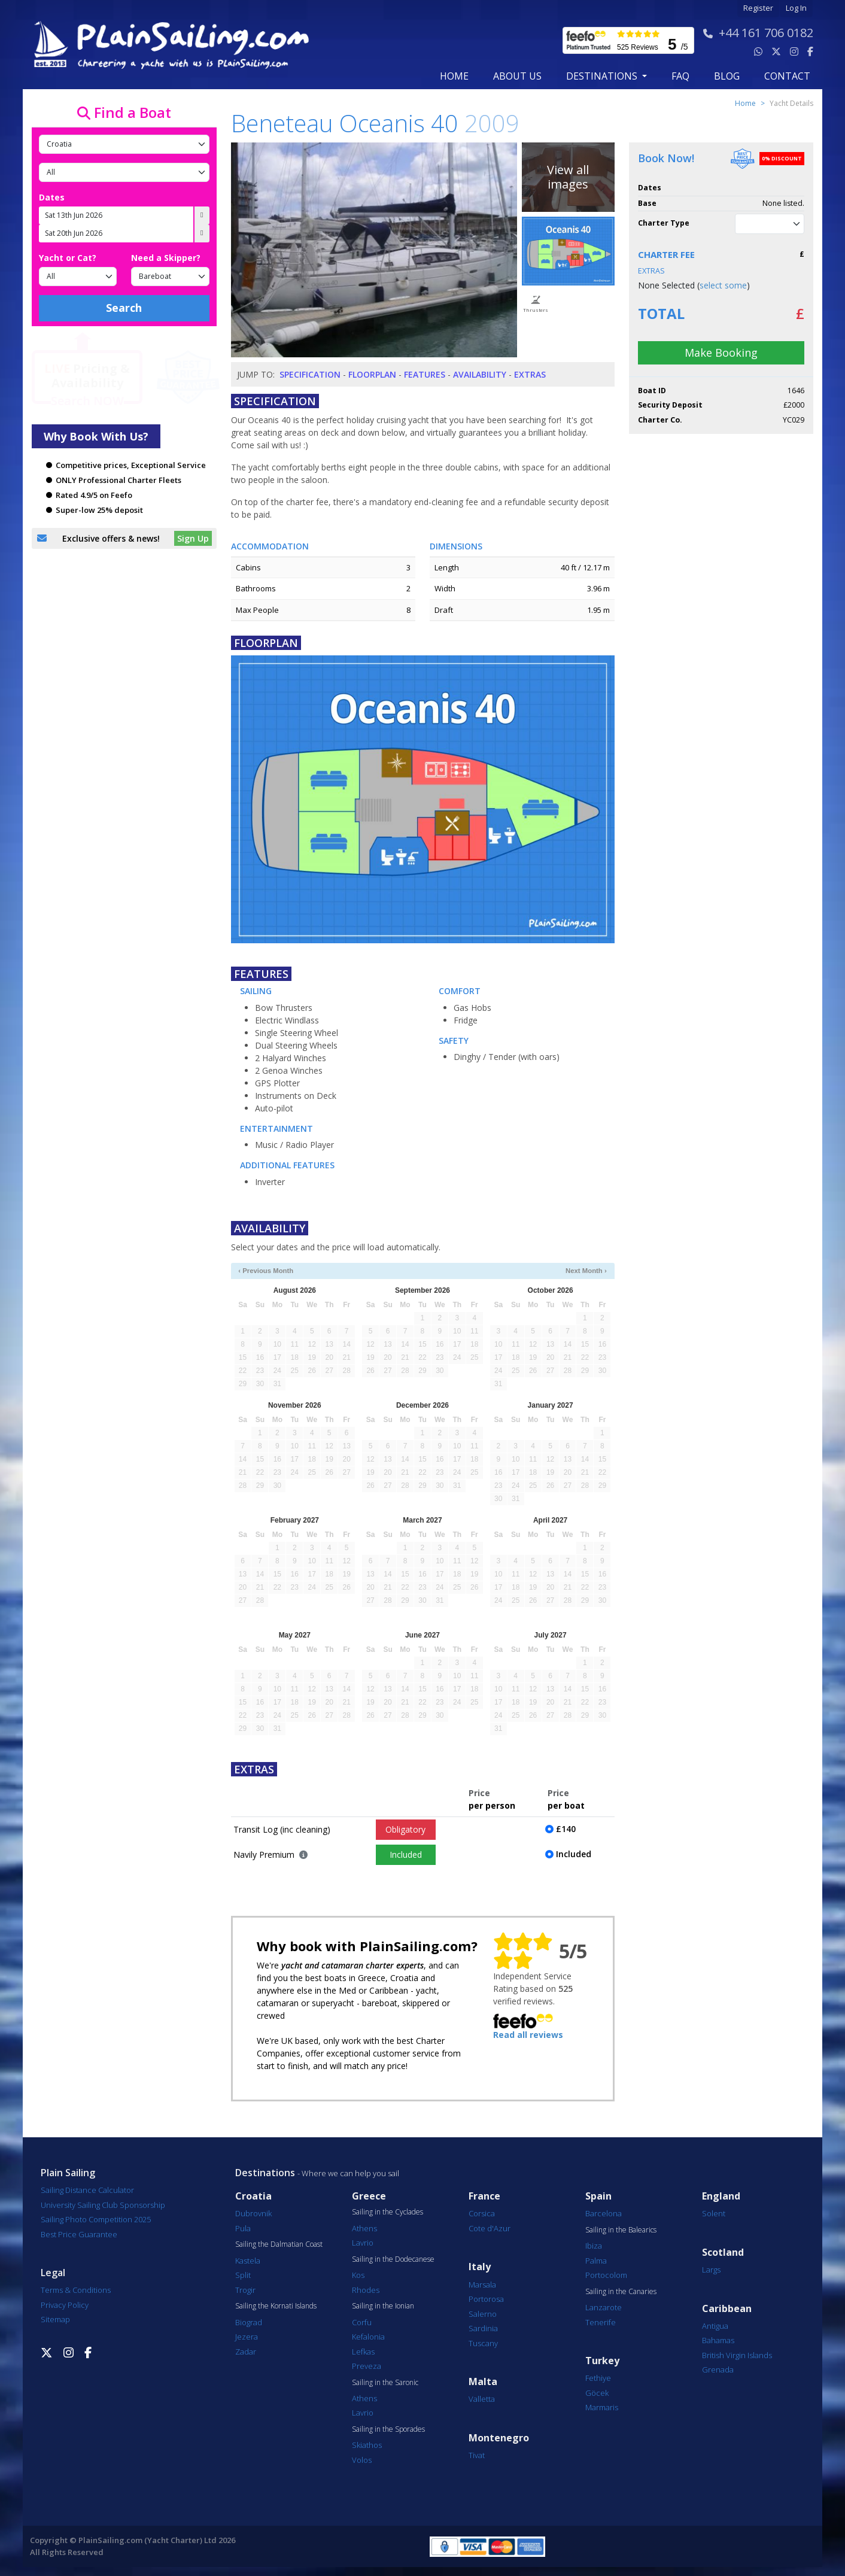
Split (243, 2275)
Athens (364, 2228)
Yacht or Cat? (67, 257)
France (484, 2196)
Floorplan (372, 374)
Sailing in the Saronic (385, 2382)
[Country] (124, 144)
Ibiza (593, 2245)
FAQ (680, 76)
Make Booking (721, 352)
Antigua (715, 2325)
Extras (530, 374)
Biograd (248, 2322)
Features (424, 374)
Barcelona (603, 2213)
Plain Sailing (68, 2172)
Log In (796, 8)
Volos (362, 2460)
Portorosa (486, 2299)
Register (758, 8)
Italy (480, 2267)
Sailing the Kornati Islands (276, 2306)
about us (517, 76)
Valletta (482, 2398)
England (721, 2196)
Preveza (366, 2366)
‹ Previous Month (265, 1270)
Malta (483, 2381)
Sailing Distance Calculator (87, 2190)
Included (406, 1854)
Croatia (253, 2196)
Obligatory (405, 1829)
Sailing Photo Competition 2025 (96, 2219)
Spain (598, 2196)
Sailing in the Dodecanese (393, 2259)
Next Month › (586, 1270)
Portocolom (606, 2275)
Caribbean (727, 2308)
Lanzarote (603, 2307)
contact (787, 76)
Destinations (265, 2172)
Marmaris (601, 2407)
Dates (52, 197)
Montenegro (499, 2438)
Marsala (482, 2284)
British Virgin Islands (737, 2355)
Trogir (245, 2290)
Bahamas (718, 2340)
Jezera (246, 2336)
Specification (310, 374)
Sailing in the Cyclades (387, 2212)
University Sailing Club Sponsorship (103, 2205)
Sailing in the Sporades (388, 2429)
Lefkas (363, 2351)
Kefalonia (368, 2336)
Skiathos (367, 2445)
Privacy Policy (65, 2304)
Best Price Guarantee (79, 2234)
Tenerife (600, 2322)
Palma (596, 2260)
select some (723, 285)
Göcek (597, 2392)
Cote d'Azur (489, 2228)
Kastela (247, 2260)
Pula (243, 2228)
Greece (369, 2196)
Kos (358, 2275)
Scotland (723, 2252)
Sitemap (55, 2319)
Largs (711, 2269)
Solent (713, 2213)
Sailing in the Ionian (383, 2306)
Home (454, 76)
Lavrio (362, 2242)
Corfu (362, 2322)
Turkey (602, 2361)
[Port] (124, 172)
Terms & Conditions (76, 2290)
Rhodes (365, 2290)
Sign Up (193, 538)
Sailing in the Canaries (620, 2292)
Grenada (718, 2369)
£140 (566, 1828)
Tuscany (483, 2343)
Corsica (482, 2213)
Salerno (483, 2313)
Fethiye (598, 2378)
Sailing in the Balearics (620, 2230)
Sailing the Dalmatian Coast (279, 2244)
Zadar (245, 2351)
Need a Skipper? (165, 257)
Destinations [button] (603, 76)
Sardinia (483, 2328)
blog (727, 76)
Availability (479, 374)
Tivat (477, 2455)
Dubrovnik (253, 2213)
